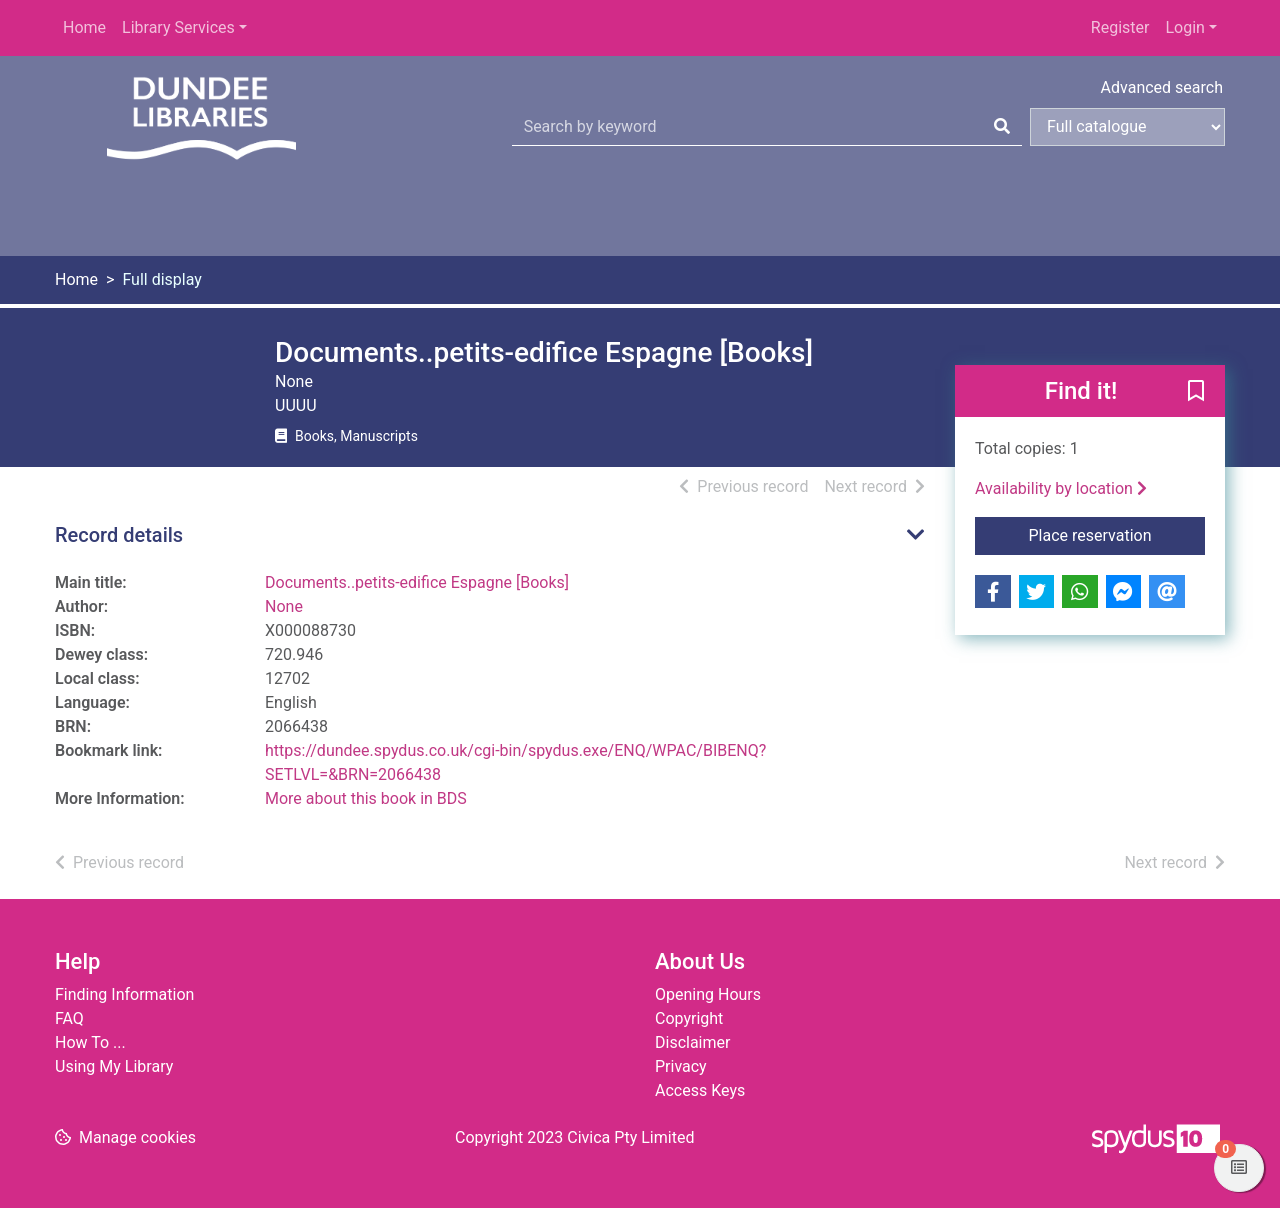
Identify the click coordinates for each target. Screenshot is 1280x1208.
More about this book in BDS (366, 798)
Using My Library (114, 1066)
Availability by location (1061, 488)
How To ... (90, 1042)
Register (1120, 27)
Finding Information (124, 994)
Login (1184, 27)
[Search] (1002, 127)
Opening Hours (708, 994)
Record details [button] (119, 535)
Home (84, 27)
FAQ (69, 1018)
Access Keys (700, 1090)
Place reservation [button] (1117, 534)
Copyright (689, 1018)
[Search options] (1127, 127)
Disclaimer (692, 1042)
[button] (1196, 392)
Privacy (681, 1066)
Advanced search (1162, 87)
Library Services (178, 27)
